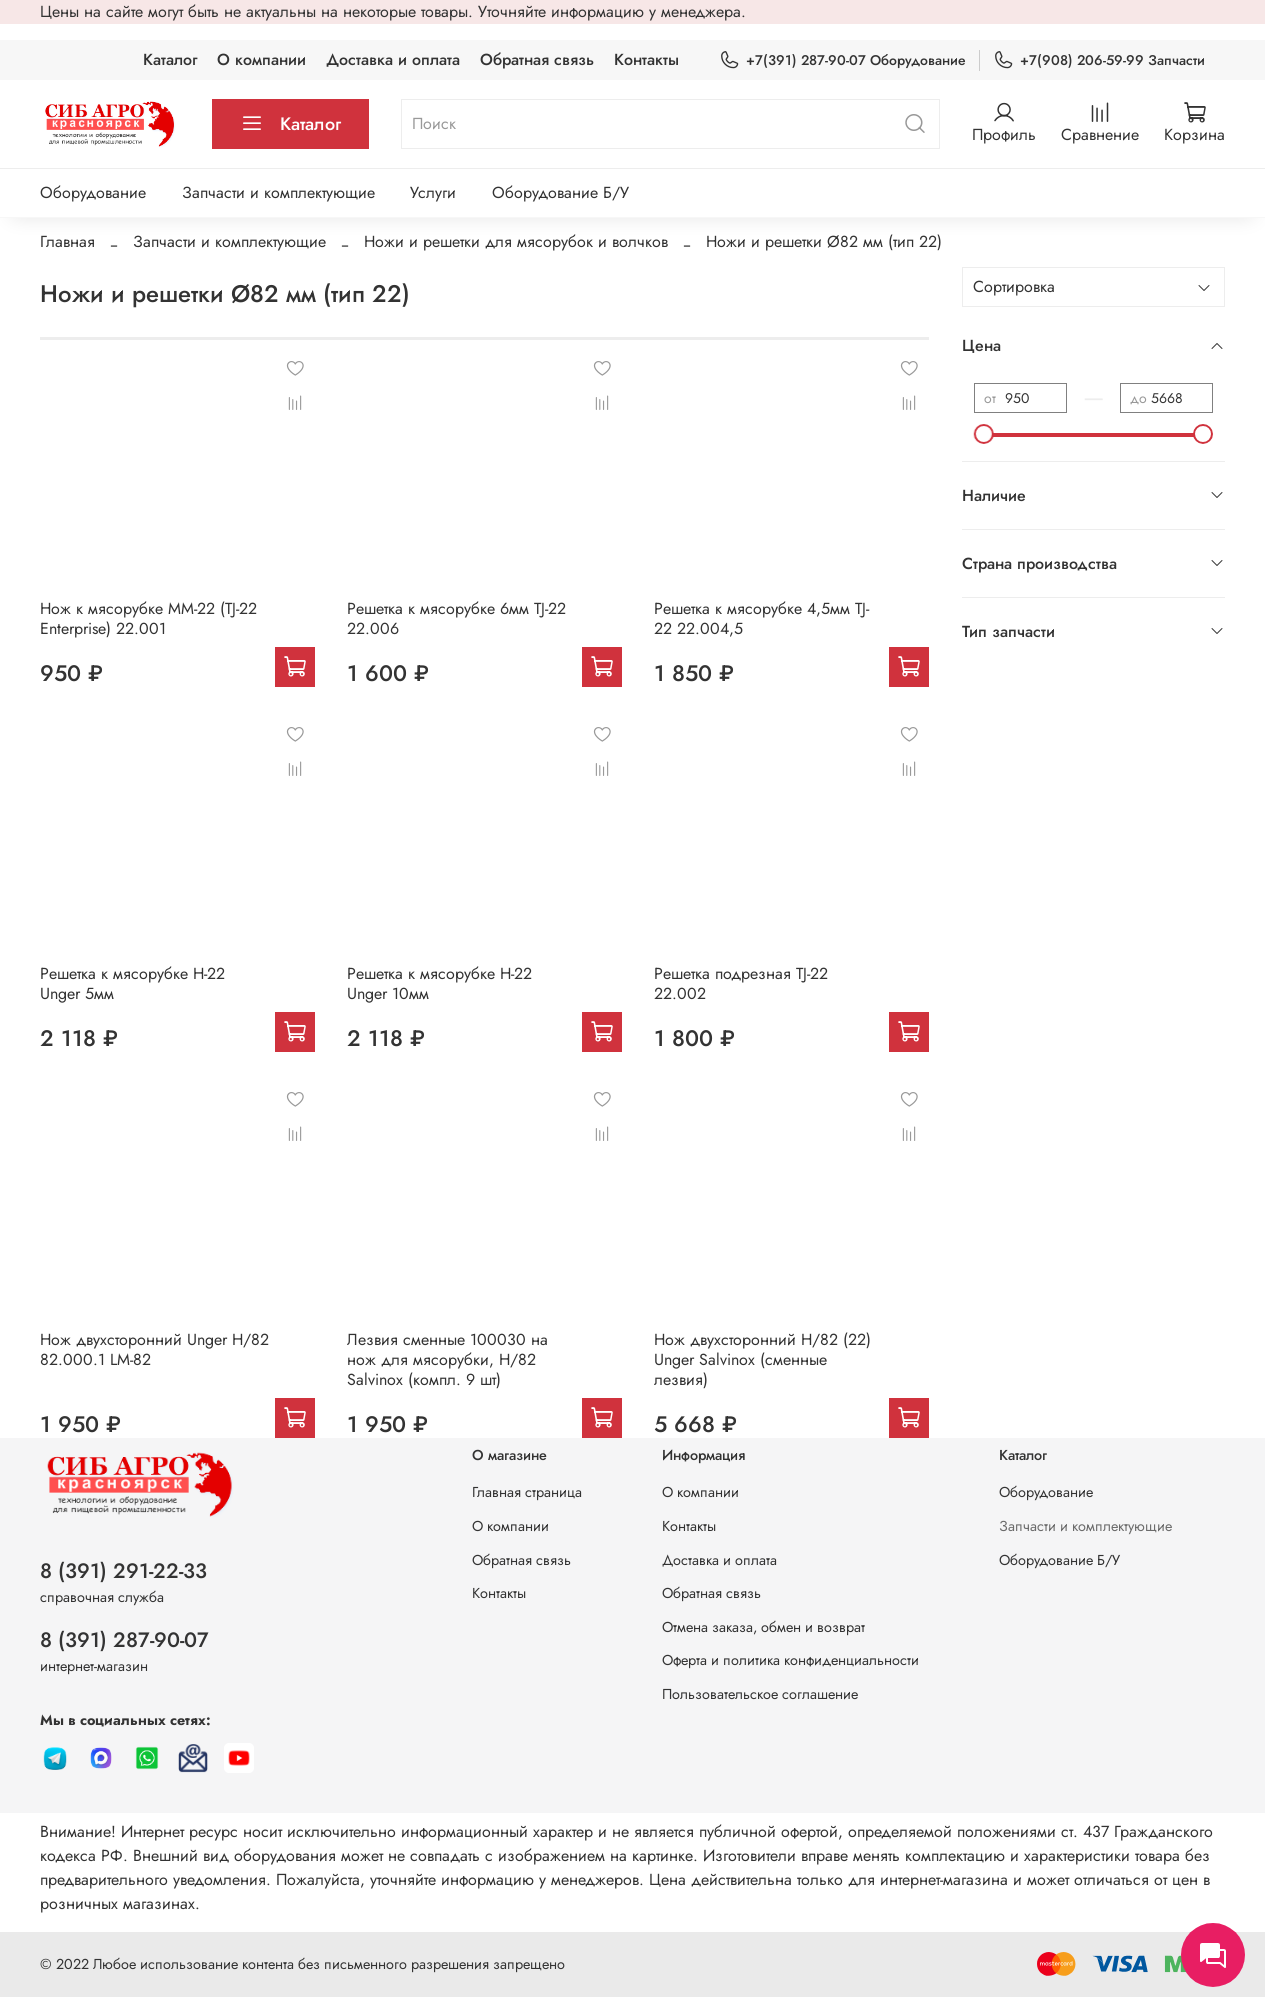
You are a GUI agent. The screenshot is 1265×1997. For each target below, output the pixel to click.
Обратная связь (537, 59)
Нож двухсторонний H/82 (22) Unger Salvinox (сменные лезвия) (762, 1359)
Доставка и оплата (393, 59)
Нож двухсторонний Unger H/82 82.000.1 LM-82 (154, 1349)
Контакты (646, 59)
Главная (67, 241)
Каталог (170, 59)
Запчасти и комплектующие (278, 192)
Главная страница (527, 1492)
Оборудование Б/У (560, 192)
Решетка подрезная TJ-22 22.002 (741, 983)
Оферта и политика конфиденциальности (790, 1660)
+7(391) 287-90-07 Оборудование (842, 60)
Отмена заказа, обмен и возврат (763, 1627)
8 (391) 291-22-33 (123, 1571)
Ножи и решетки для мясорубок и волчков (516, 241)
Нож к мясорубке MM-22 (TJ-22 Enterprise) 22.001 (148, 618)
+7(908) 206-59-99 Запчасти (1099, 60)
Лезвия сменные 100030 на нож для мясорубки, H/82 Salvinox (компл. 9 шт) (447, 1359)
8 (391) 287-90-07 (124, 1640)
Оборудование (93, 192)
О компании (261, 59)
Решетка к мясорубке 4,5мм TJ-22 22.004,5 (761, 618)
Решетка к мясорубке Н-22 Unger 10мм (439, 983)
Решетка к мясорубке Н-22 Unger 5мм (132, 983)
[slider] (984, 434)
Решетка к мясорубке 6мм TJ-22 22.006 (456, 618)
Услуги (433, 192)
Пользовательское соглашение (760, 1694)
